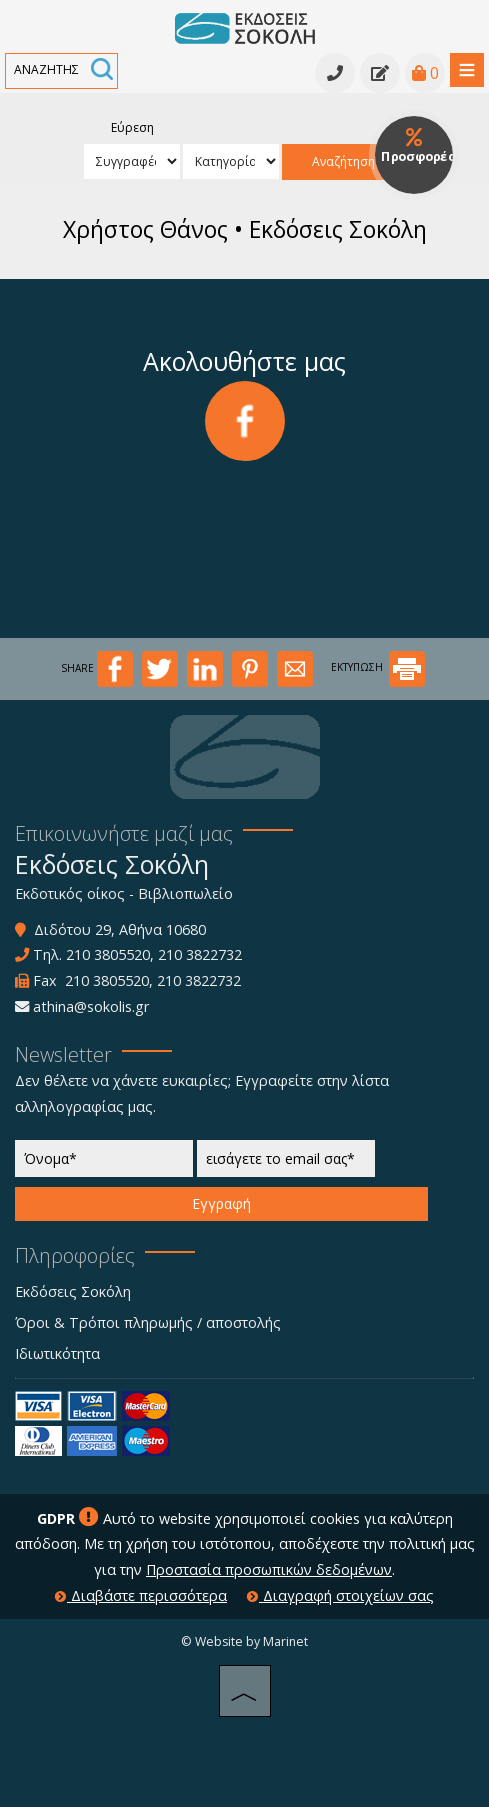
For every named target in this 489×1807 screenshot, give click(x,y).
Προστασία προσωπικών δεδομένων (269, 1569)
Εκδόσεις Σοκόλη (73, 1291)
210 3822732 (200, 954)
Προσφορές (417, 146)
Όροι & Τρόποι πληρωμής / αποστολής (148, 1322)
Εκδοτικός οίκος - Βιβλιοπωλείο (124, 893)
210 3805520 (108, 954)
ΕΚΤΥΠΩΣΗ (378, 667)
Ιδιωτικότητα (57, 1353)
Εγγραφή (221, 1203)
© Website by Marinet (244, 1641)
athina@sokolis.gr (91, 1006)
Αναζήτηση (343, 161)
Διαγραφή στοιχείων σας (340, 1595)
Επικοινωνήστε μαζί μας (124, 833)
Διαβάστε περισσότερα (141, 1595)
